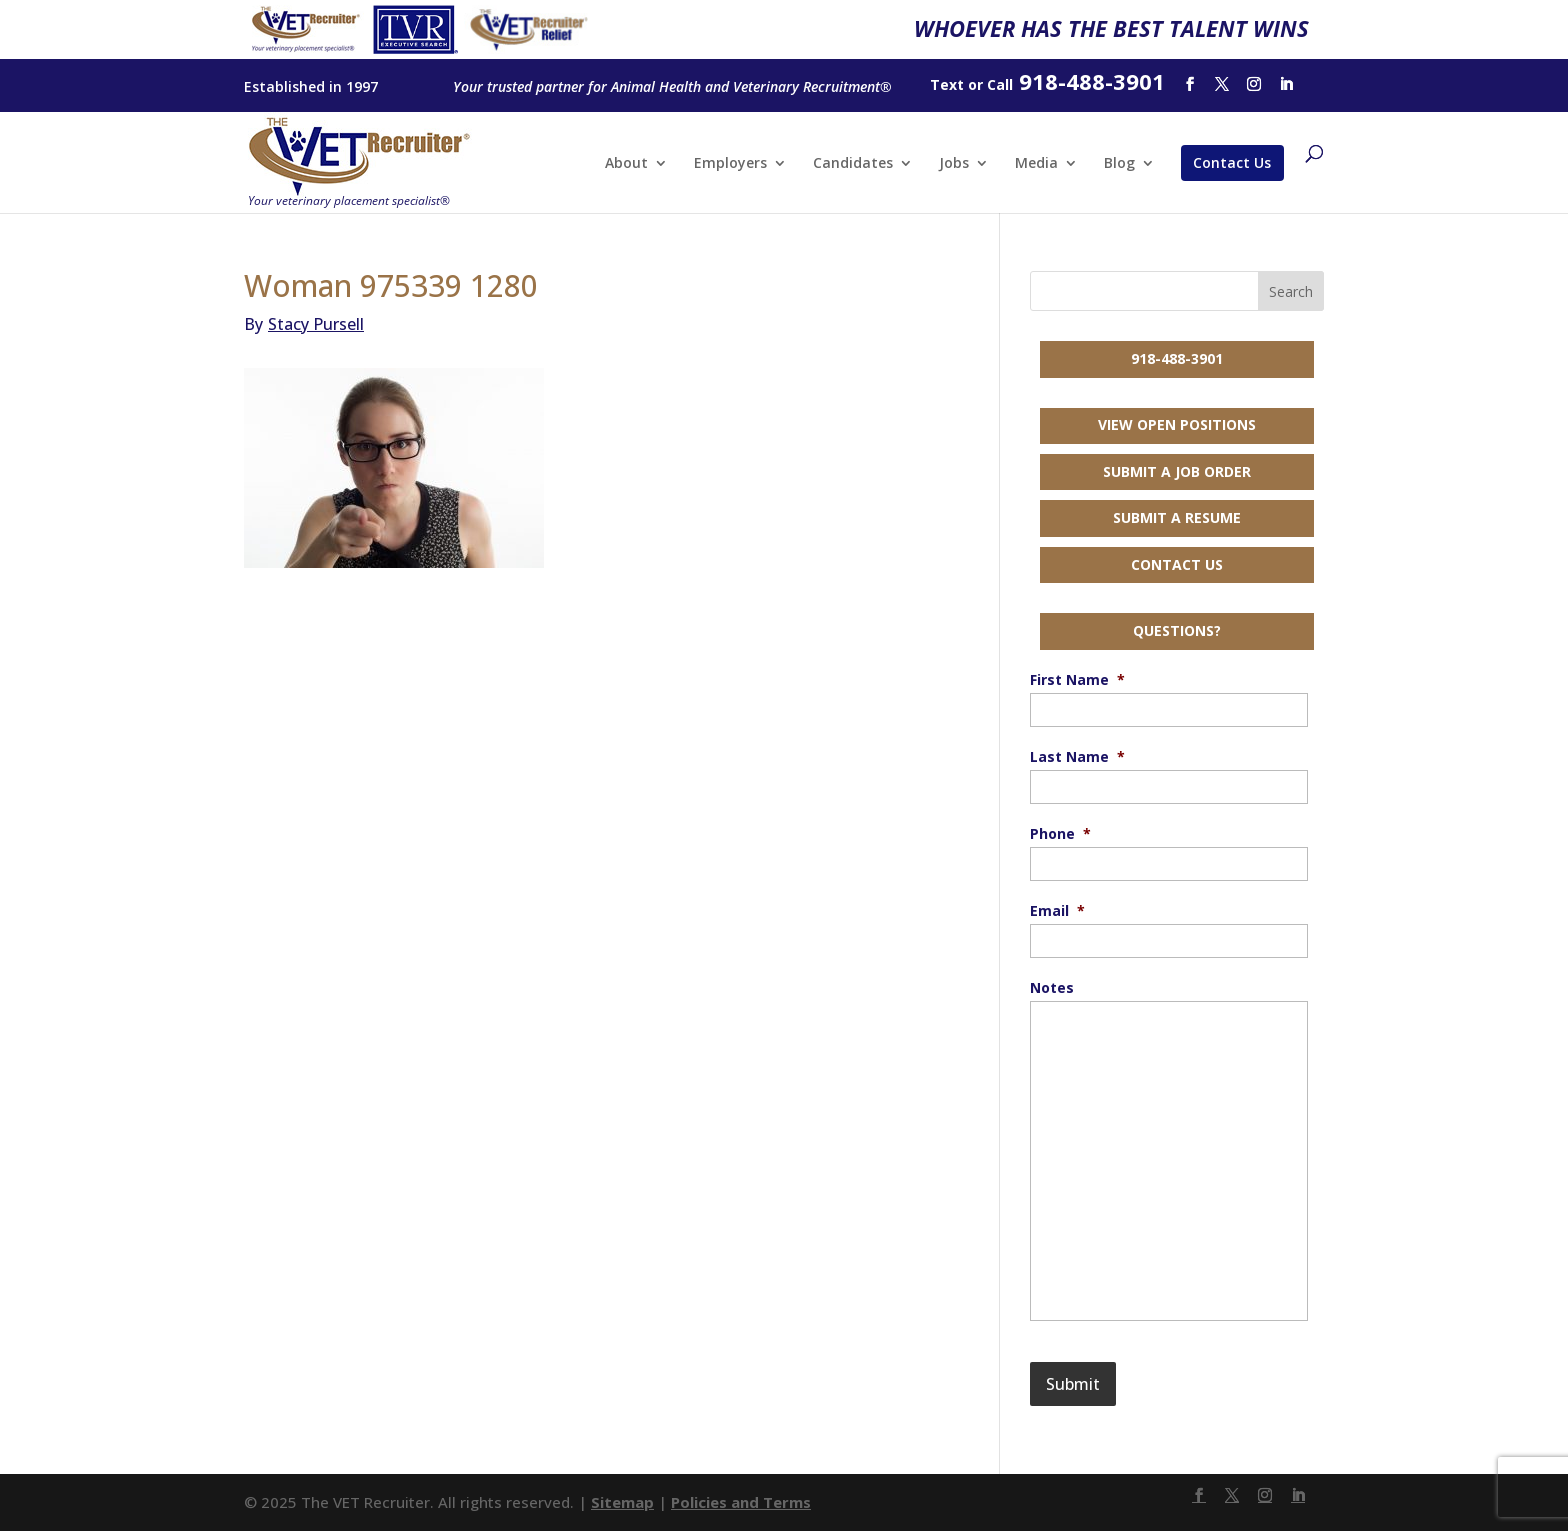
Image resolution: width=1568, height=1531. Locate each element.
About (626, 164)
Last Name (1077, 757)
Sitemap (622, 1502)
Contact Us (1232, 162)
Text (947, 84)
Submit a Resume (1177, 517)
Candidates (853, 164)
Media (1036, 164)
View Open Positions (1177, 424)
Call (1000, 84)
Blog (1119, 164)
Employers (730, 164)
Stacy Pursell (304, 324)
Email (1057, 911)
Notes (1052, 988)
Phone (1060, 834)
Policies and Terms (741, 1502)
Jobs (954, 164)
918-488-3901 (1177, 358)
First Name (1077, 680)
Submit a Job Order (1177, 471)
